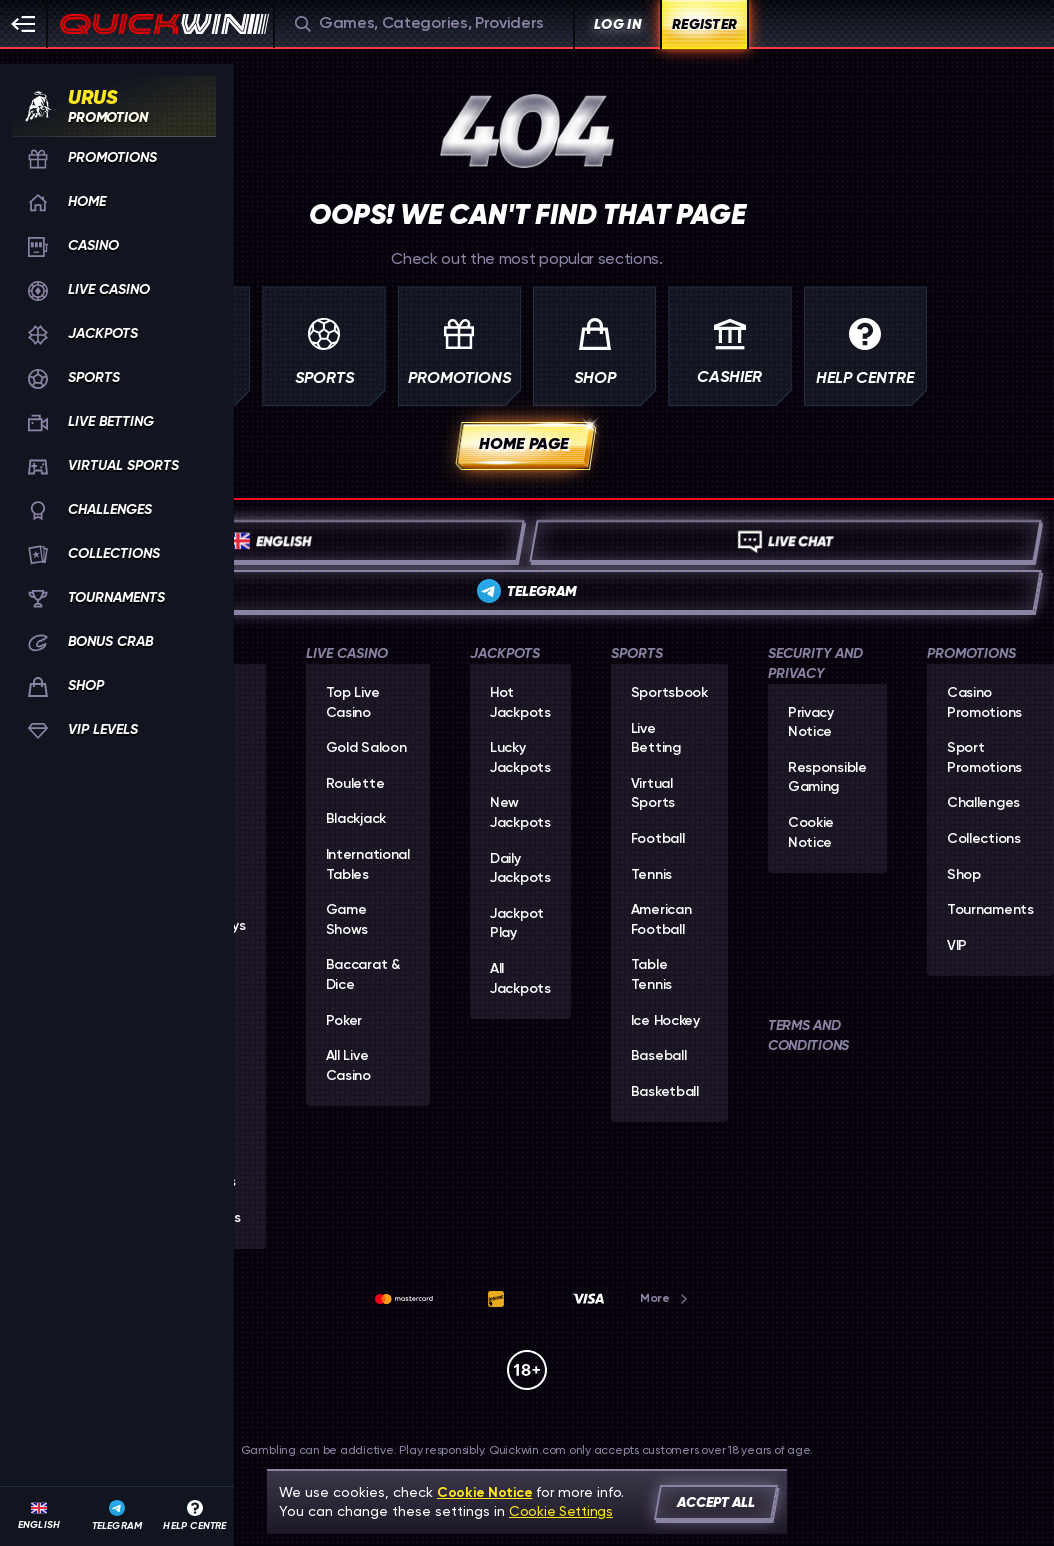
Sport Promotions (984, 758)
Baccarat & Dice (363, 975)
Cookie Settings (561, 1511)
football (658, 839)
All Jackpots (520, 979)
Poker (344, 1021)
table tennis (651, 975)
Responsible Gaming (827, 778)
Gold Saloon (366, 748)
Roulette (355, 784)
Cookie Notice (811, 833)
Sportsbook (669, 693)
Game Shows (347, 920)
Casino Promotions (984, 703)
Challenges (983, 803)
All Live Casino (348, 1066)
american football (661, 920)
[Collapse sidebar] (24, 24)
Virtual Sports (653, 794)
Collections (984, 839)
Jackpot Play (517, 924)
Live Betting (656, 739)
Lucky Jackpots (520, 758)
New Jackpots (520, 813)
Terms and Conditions (808, 1035)
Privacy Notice (811, 723)
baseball (659, 1056)
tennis (651, 875)
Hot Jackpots (520, 703)
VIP (957, 946)
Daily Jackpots (520, 869)
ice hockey (665, 1021)
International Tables (368, 865)
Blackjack (356, 819)
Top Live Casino (353, 703)
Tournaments (990, 910)
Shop (964, 875)
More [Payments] (665, 1298)
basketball (665, 1092)
